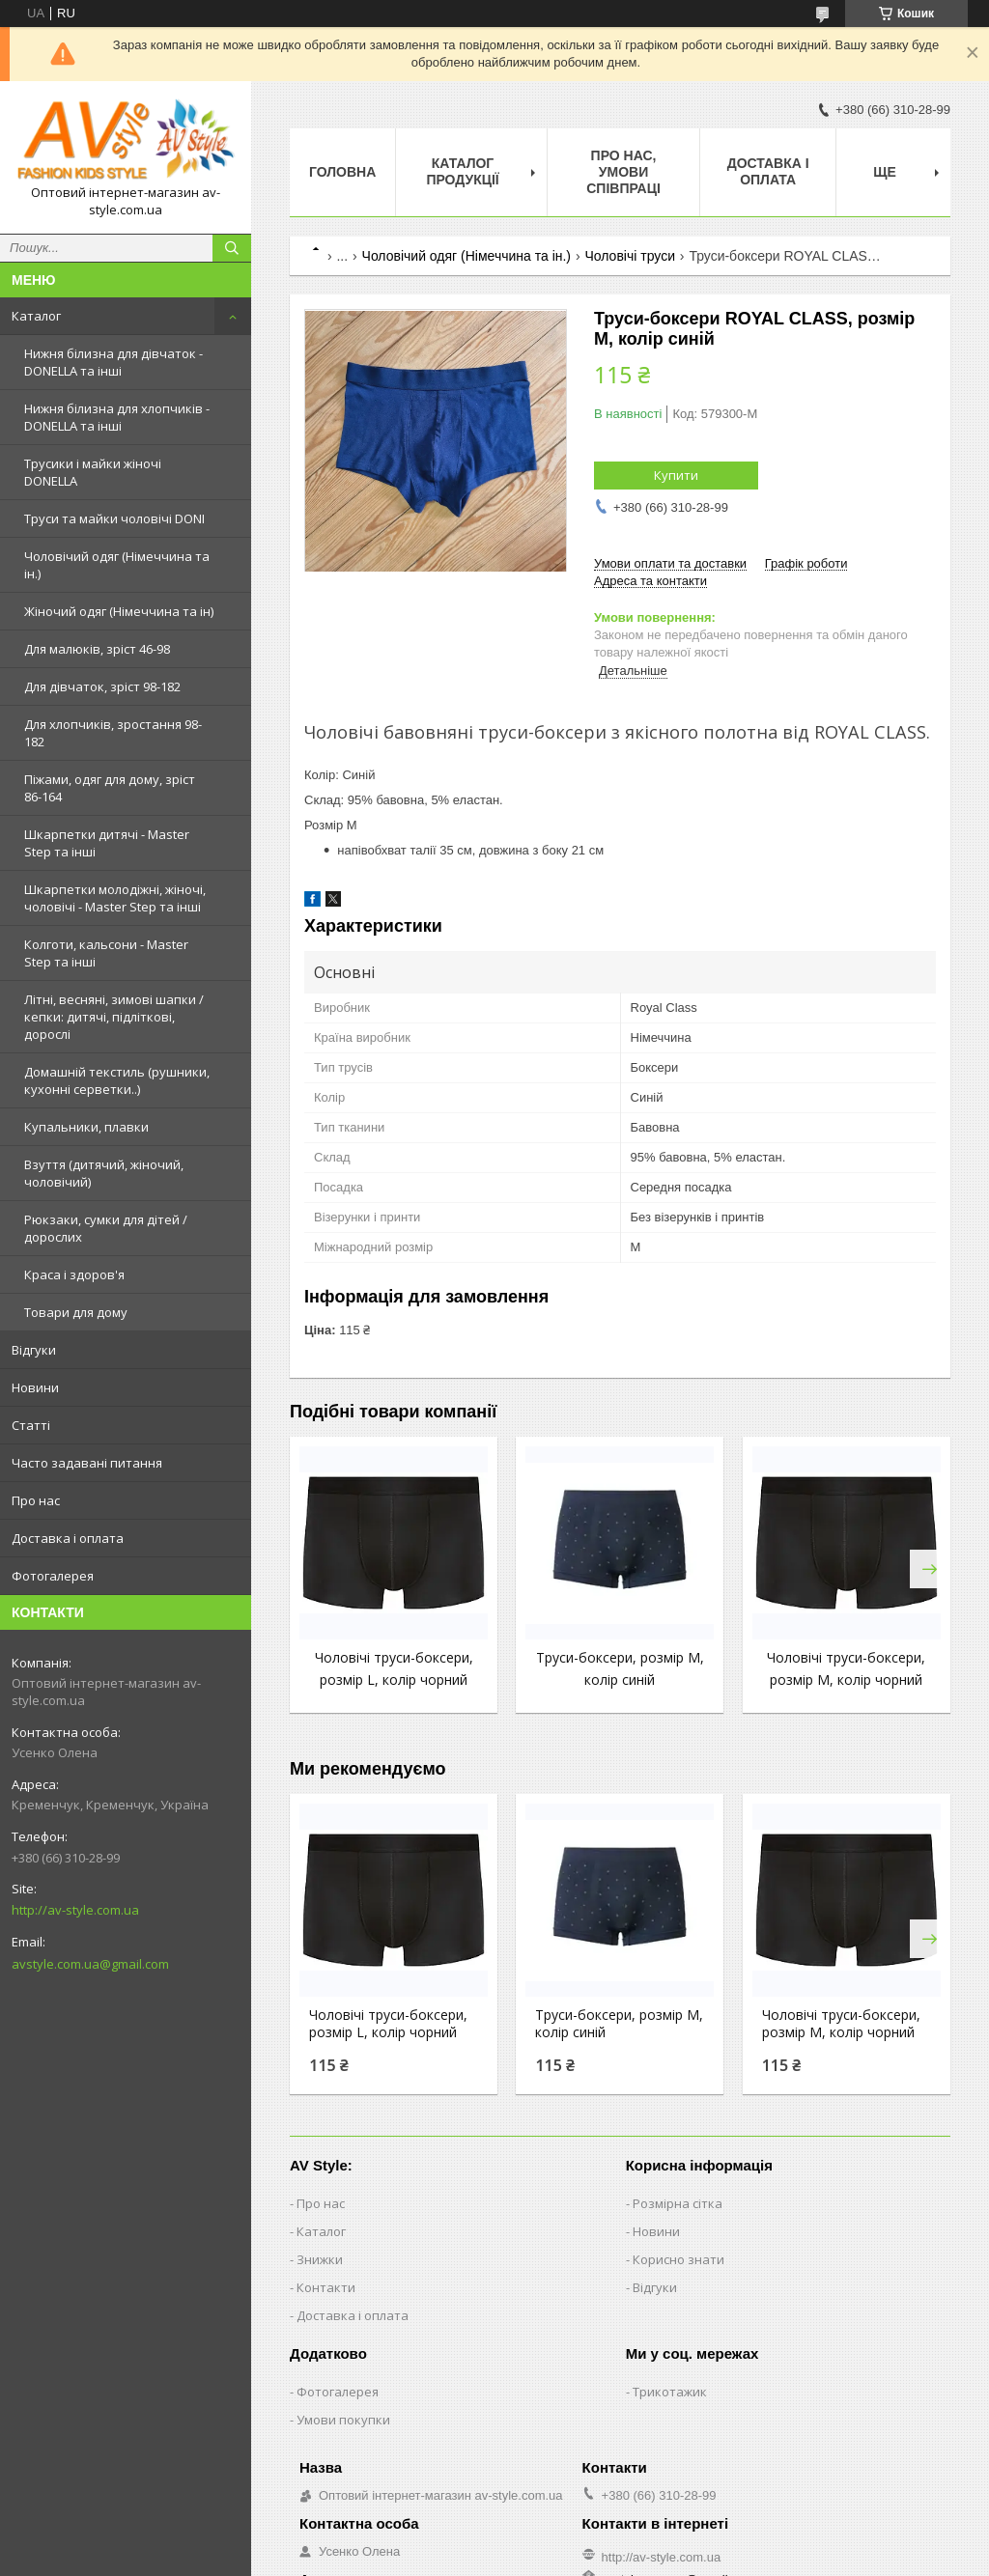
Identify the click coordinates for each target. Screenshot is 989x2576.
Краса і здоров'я (74, 1274)
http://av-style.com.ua (75, 1909)
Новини (35, 1387)
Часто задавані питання (87, 1462)
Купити (676, 475)
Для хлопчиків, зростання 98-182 (113, 732)
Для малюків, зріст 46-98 (97, 649)
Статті (31, 1425)
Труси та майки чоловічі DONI (114, 518)
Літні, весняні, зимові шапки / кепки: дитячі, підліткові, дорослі (114, 1017)
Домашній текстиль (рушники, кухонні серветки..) (117, 1080)
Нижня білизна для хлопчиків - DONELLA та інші (117, 417)
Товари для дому (75, 1312)
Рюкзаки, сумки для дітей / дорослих (105, 1228)
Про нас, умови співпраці (623, 172)
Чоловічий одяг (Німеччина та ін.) (117, 564)
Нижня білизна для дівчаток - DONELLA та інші (113, 362)
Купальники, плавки (86, 1126)
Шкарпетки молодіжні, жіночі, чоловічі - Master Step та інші (115, 898)
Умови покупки (343, 2419)
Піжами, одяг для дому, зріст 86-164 (109, 787)
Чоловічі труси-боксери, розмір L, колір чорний (388, 2023)
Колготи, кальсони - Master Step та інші (106, 953)
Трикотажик (670, 2391)
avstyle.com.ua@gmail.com (90, 1964)
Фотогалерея (53, 1575)
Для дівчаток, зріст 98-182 (102, 686)
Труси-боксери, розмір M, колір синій (619, 2023)
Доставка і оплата (68, 1538)
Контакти (326, 2287)
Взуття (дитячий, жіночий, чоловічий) (104, 1173)
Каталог (36, 315)
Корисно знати (678, 2259)
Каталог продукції (462, 171)
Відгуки (34, 1349)
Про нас (36, 1500)
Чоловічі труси (629, 256)
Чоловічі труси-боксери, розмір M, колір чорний (841, 2023)
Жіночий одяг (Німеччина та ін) (118, 611)
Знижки (320, 2259)
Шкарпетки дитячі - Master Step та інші (106, 843)
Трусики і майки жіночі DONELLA (92, 472)
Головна (342, 172)
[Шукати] (231, 248)
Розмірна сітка (677, 2203)
